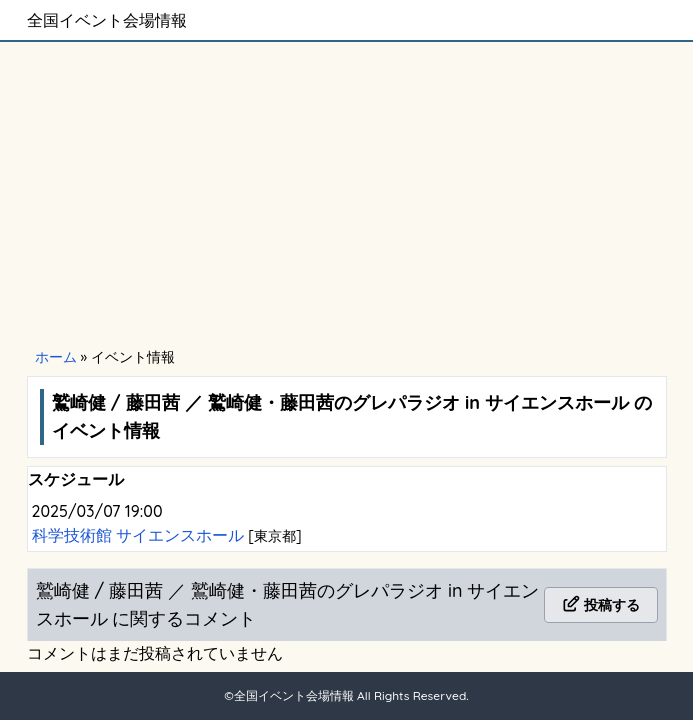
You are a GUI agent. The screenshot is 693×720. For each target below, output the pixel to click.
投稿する (601, 605)
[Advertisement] (346, 192)
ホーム (56, 357)
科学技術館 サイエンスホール (140, 535)
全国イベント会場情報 (107, 20)
